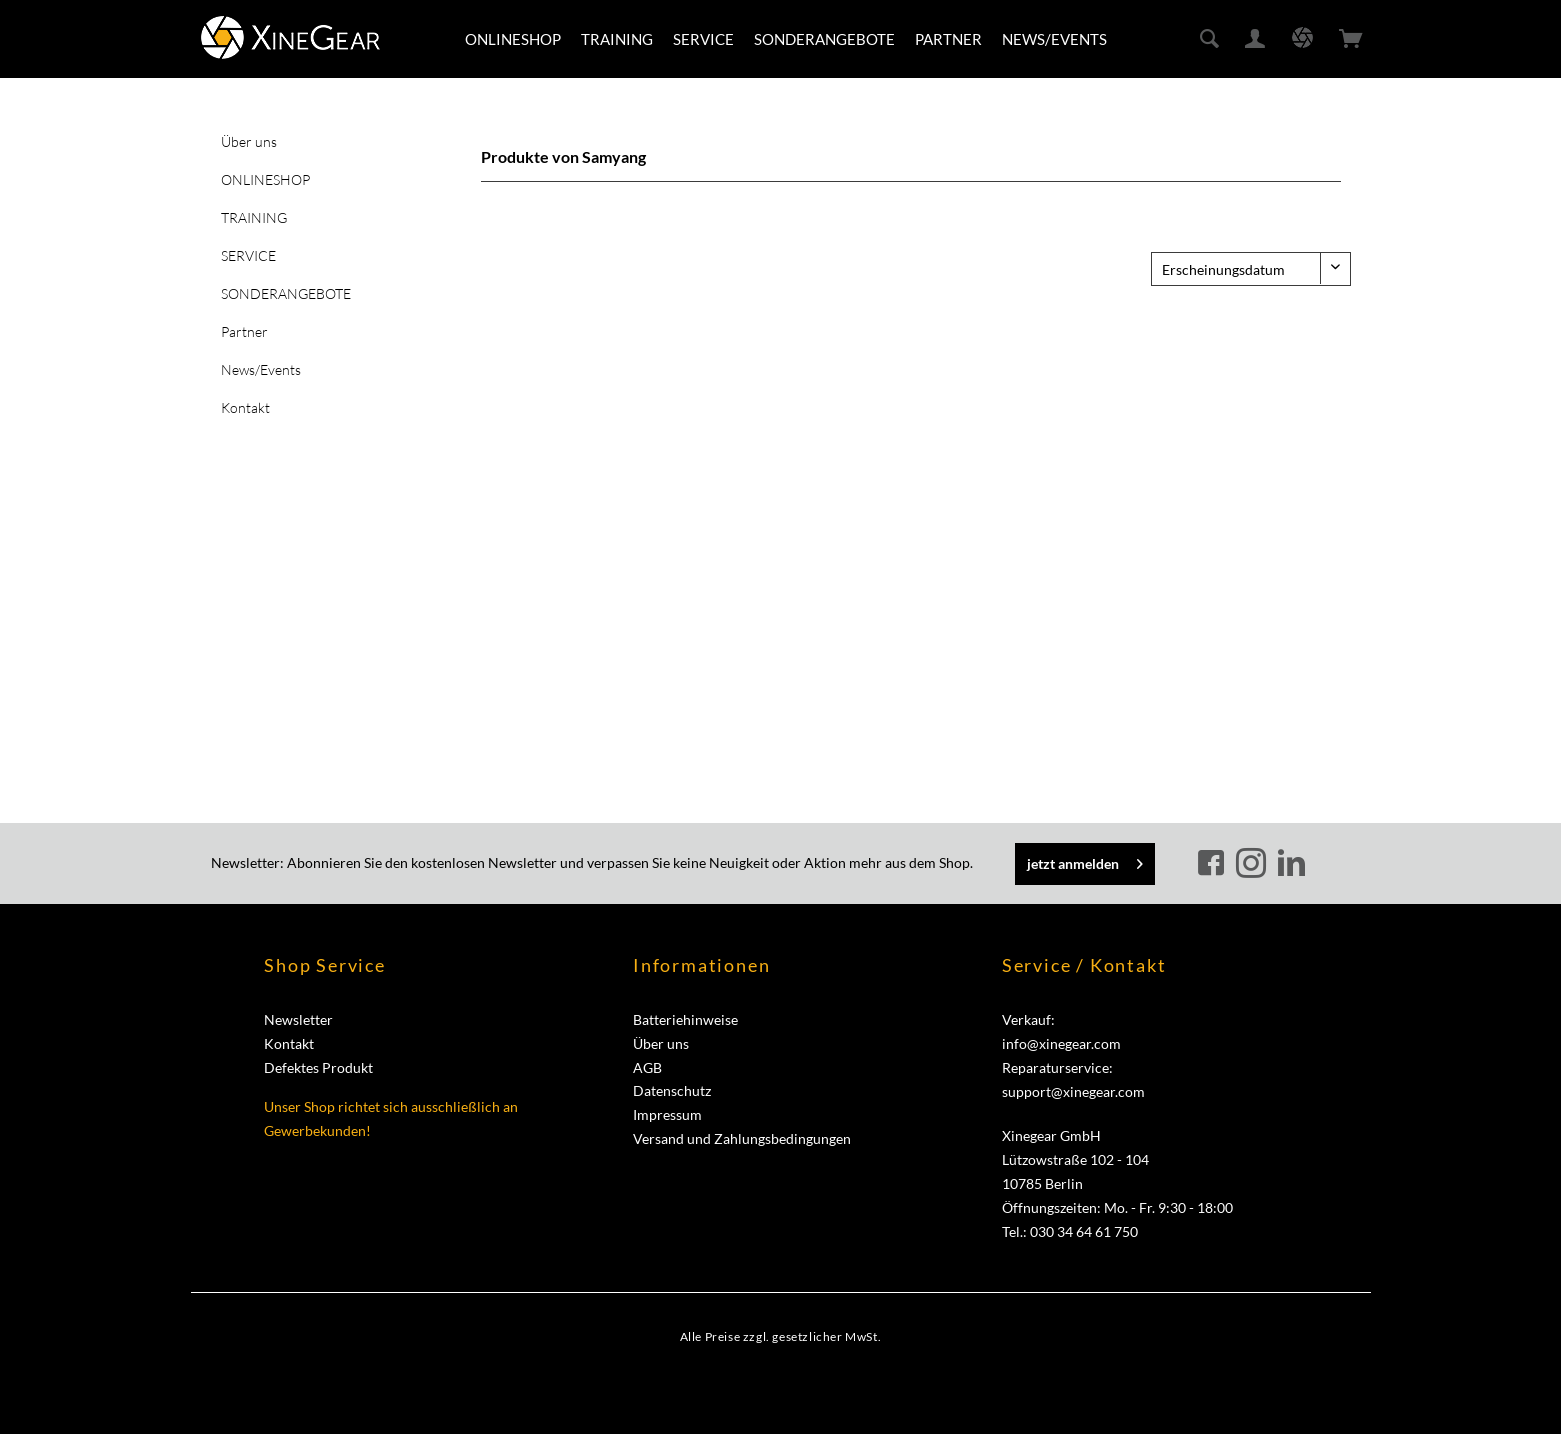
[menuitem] (513, 39)
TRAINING (254, 217)
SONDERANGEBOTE (286, 293)
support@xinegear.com (1073, 1091)
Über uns (249, 141)
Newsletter (298, 1019)
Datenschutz (672, 1090)
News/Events (261, 369)
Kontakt (245, 407)
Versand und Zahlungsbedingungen (742, 1138)
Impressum (667, 1114)
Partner (244, 331)
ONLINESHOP (265, 179)
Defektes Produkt (318, 1067)
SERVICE (248, 255)
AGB (647, 1067)
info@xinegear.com (1061, 1043)
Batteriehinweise (685, 1019)
